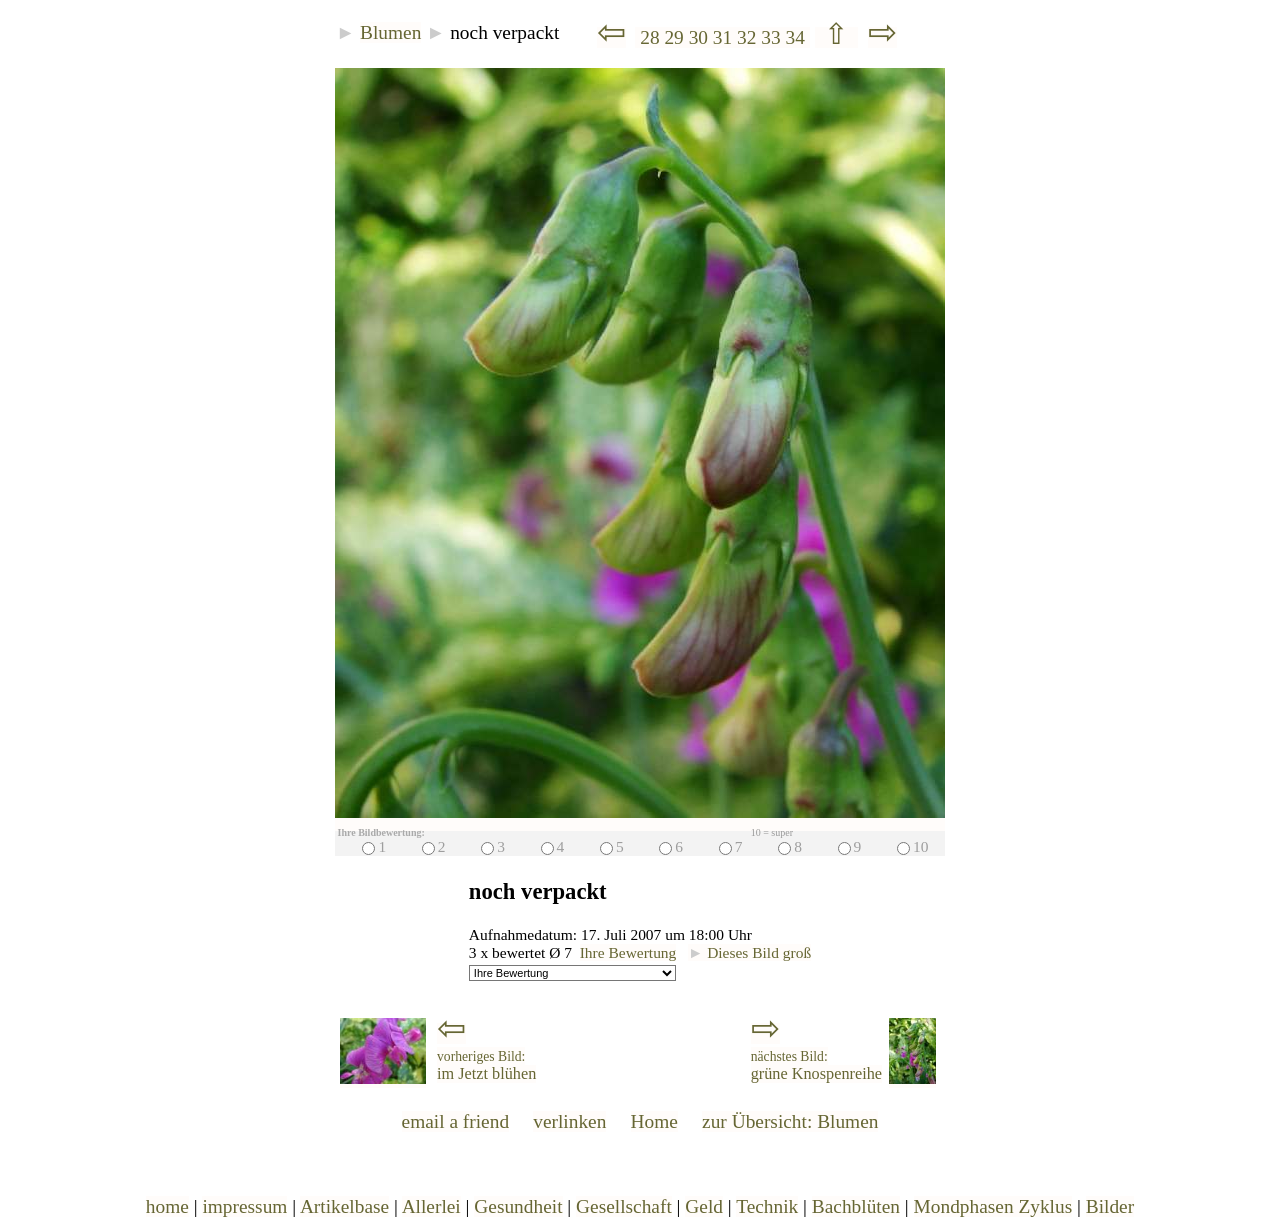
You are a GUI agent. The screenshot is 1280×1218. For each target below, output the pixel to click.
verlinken (569, 1121)
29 (676, 37)
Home (654, 1121)
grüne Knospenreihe (816, 1066)
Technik (767, 1206)
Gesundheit (518, 1206)
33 (773, 37)
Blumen (390, 32)
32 (749, 37)
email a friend (456, 1121)
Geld (704, 1206)
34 (797, 37)
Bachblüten (856, 1206)
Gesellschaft (624, 1206)
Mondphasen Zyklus (993, 1206)
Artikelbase (344, 1206)
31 (725, 37)
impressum (244, 1206)
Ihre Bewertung (628, 952)
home (167, 1206)
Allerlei (431, 1206)
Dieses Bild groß (749, 952)
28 (649, 37)
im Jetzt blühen (486, 1066)
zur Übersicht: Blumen (790, 1121)
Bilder (1110, 1206)
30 (701, 37)
